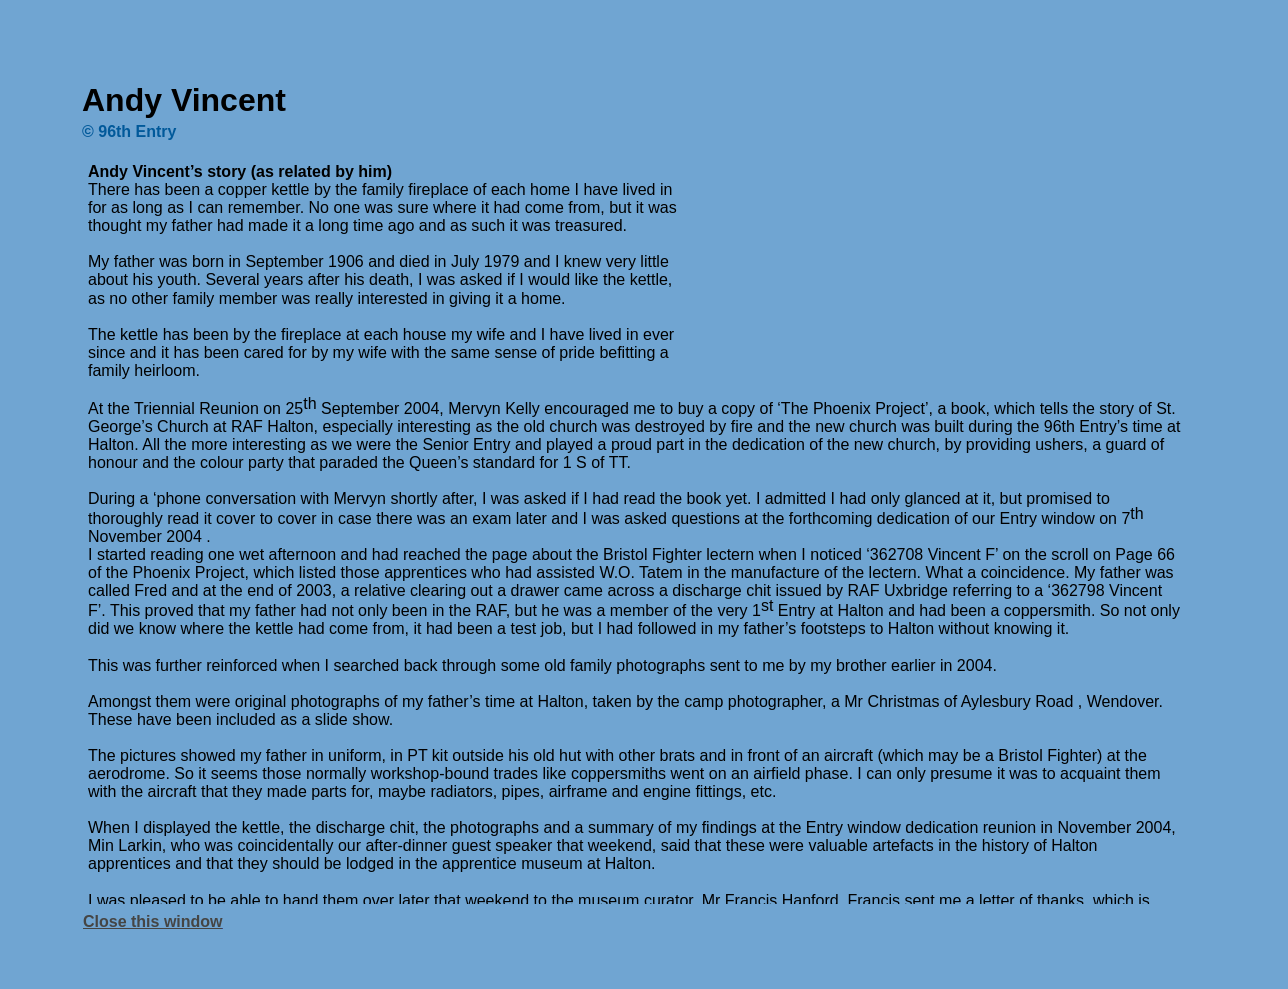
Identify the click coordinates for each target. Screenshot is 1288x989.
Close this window (153, 921)
